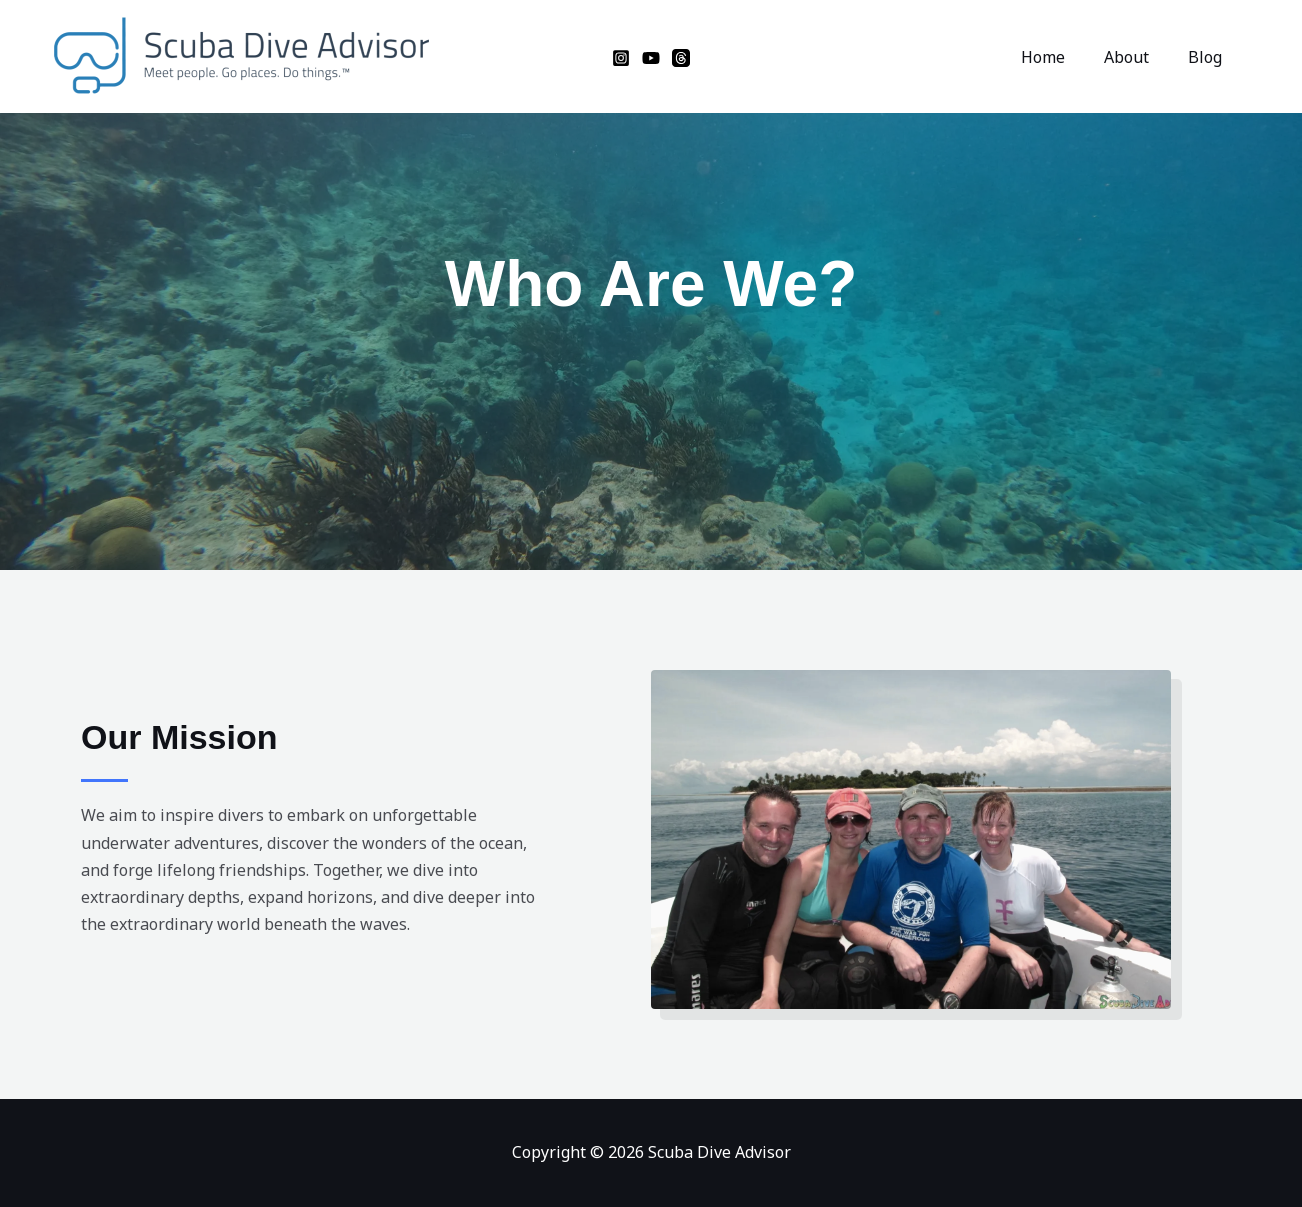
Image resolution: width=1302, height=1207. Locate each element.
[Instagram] (621, 58)
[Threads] (681, 58)
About (1136, 57)
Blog (1208, 57)
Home (1060, 57)
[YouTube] (651, 58)
